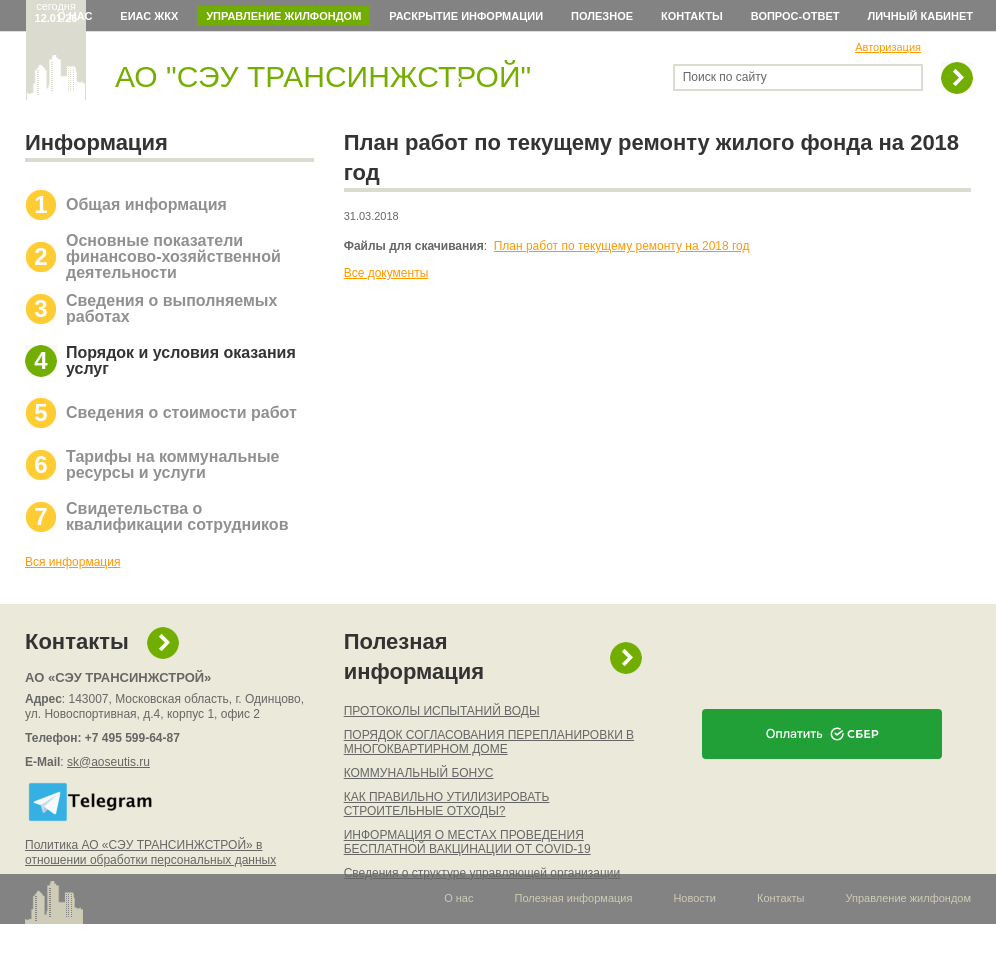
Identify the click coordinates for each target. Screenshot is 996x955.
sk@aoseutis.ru (108, 762)
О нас (74, 16)
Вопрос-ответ (795, 16)
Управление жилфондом (283, 16)
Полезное (602, 16)
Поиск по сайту (725, 77)
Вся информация (72, 562)
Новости (694, 898)
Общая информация (146, 204)
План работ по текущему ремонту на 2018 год (622, 246)
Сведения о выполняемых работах (171, 308)
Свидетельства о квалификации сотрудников (177, 516)
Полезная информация (414, 656)
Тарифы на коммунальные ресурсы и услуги (173, 464)
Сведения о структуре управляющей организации (482, 873)
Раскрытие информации (466, 16)
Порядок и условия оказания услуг (181, 360)
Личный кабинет (921, 16)
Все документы (386, 273)
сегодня (56, 12)
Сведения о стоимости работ (181, 412)
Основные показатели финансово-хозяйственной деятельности (173, 256)
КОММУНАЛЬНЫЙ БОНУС (419, 773)
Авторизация (888, 47)
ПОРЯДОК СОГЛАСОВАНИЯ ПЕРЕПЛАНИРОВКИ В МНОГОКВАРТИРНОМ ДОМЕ (489, 742)
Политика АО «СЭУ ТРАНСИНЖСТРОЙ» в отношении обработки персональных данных (150, 852)
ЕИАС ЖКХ (149, 16)
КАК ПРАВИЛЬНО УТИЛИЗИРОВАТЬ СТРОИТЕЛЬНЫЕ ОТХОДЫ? (447, 804)
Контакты (692, 16)
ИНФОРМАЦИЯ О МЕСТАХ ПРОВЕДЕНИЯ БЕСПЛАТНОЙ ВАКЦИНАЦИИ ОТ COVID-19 (467, 842)
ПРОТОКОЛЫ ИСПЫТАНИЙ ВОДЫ (442, 711)
